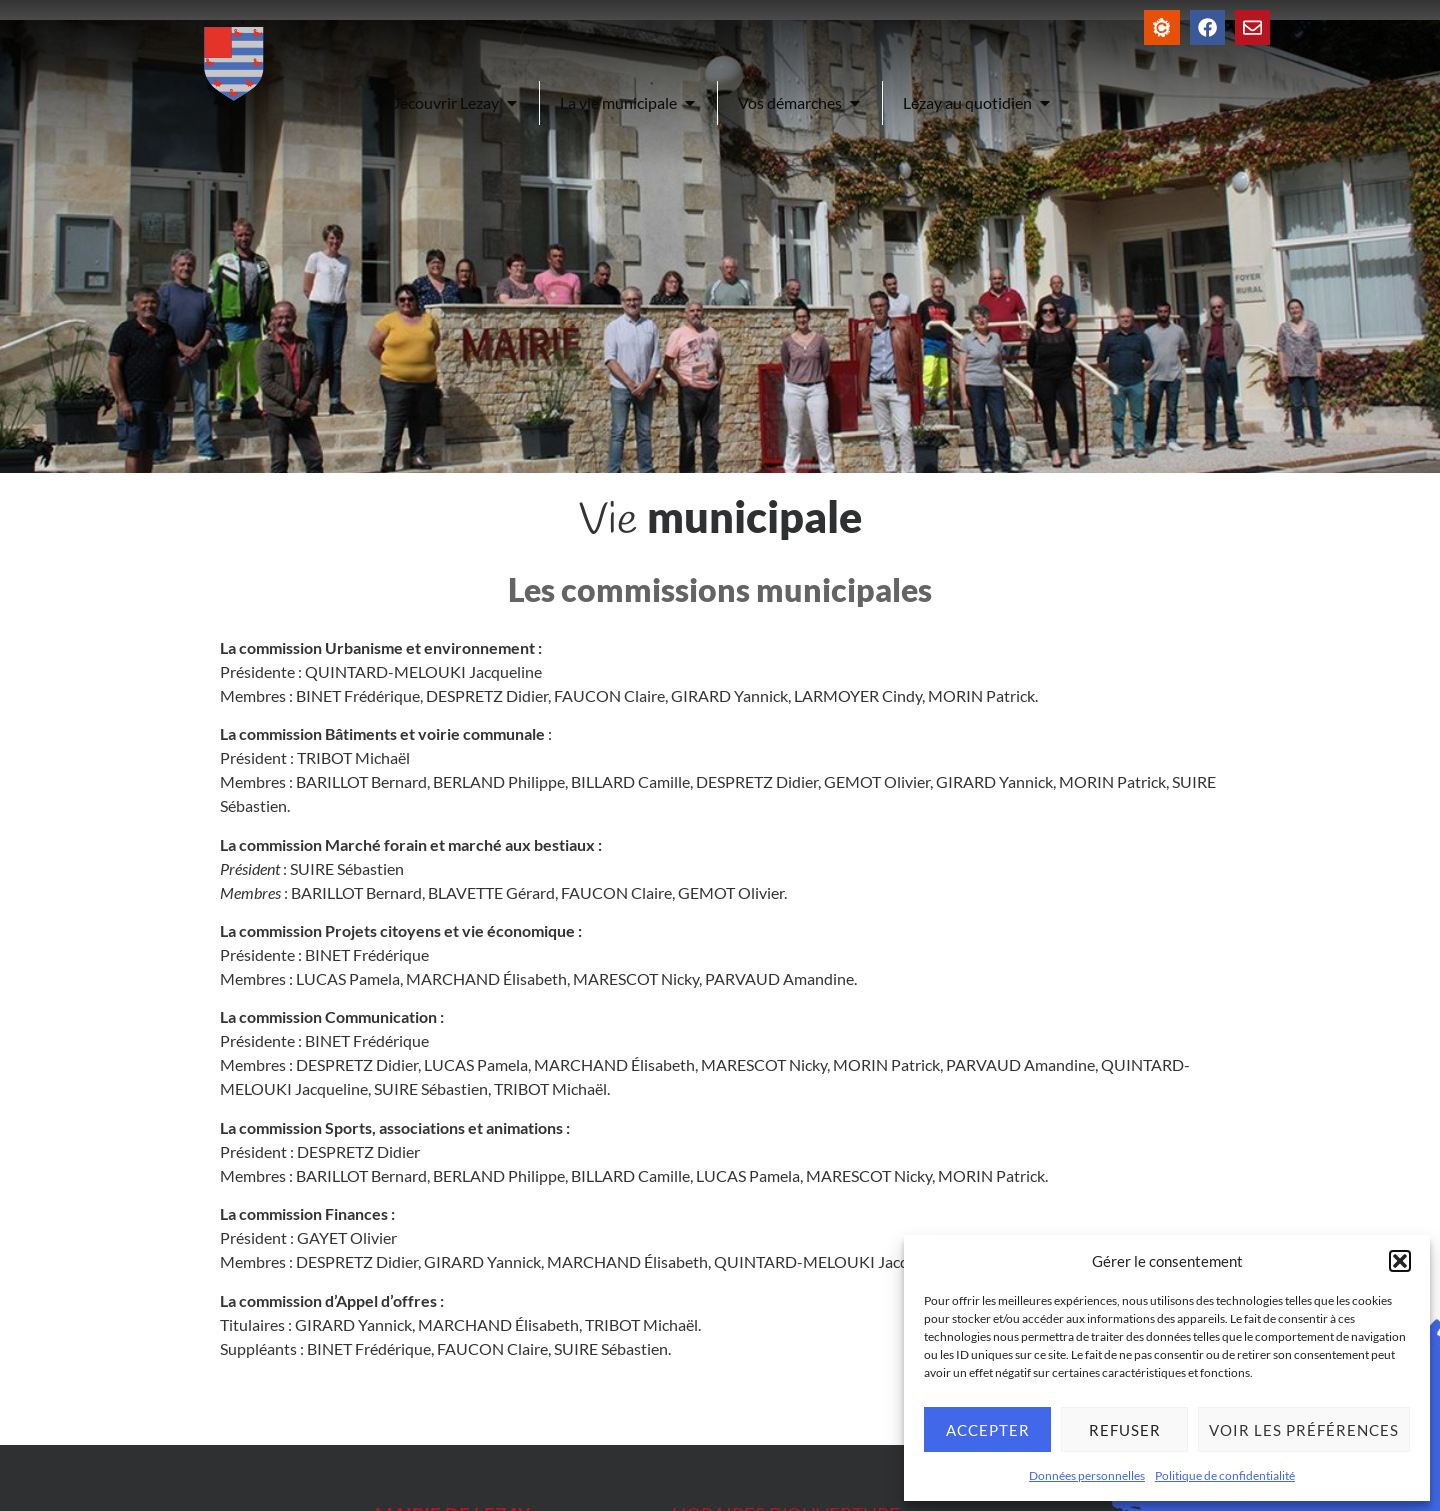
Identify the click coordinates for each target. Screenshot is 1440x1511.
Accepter (988, 1430)
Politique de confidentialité (1225, 1475)
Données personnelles (1087, 1475)
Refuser (1125, 1430)
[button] (1400, 1261)
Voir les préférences (1304, 1430)
